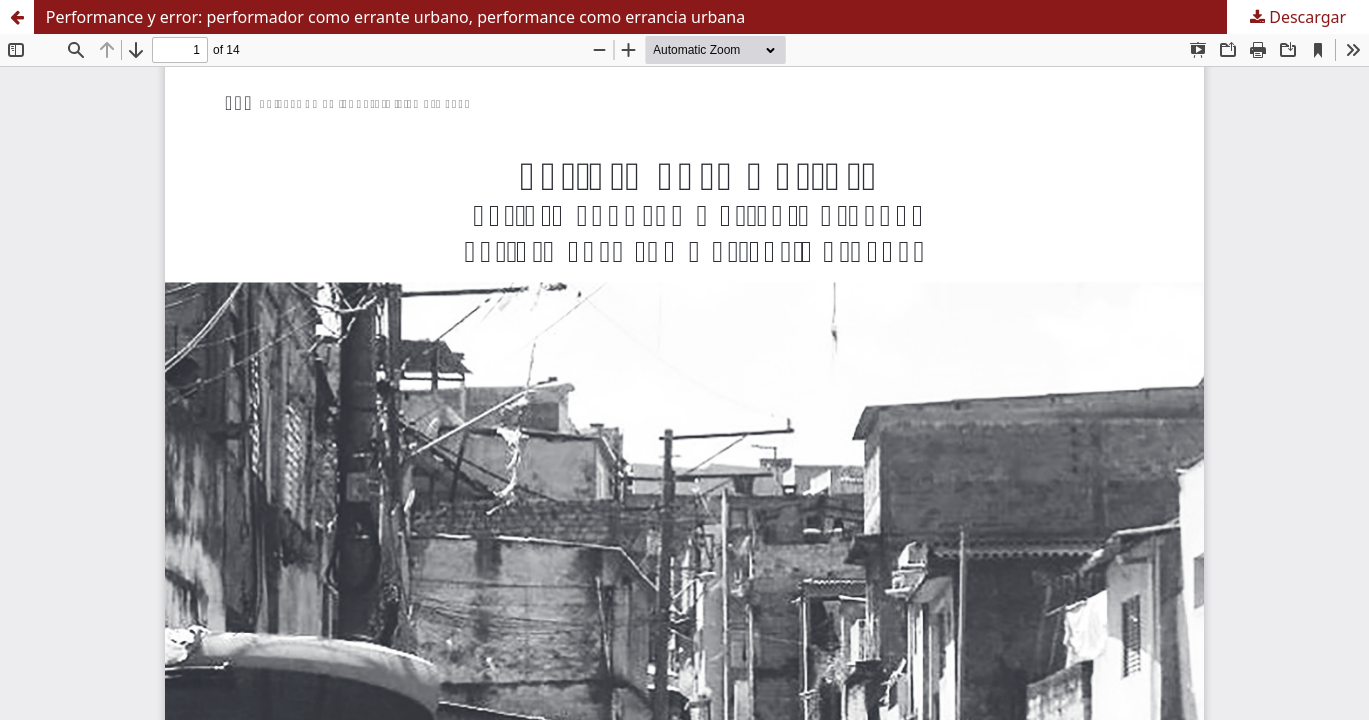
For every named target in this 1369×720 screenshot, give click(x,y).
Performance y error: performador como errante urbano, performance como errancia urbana (396, 17)
